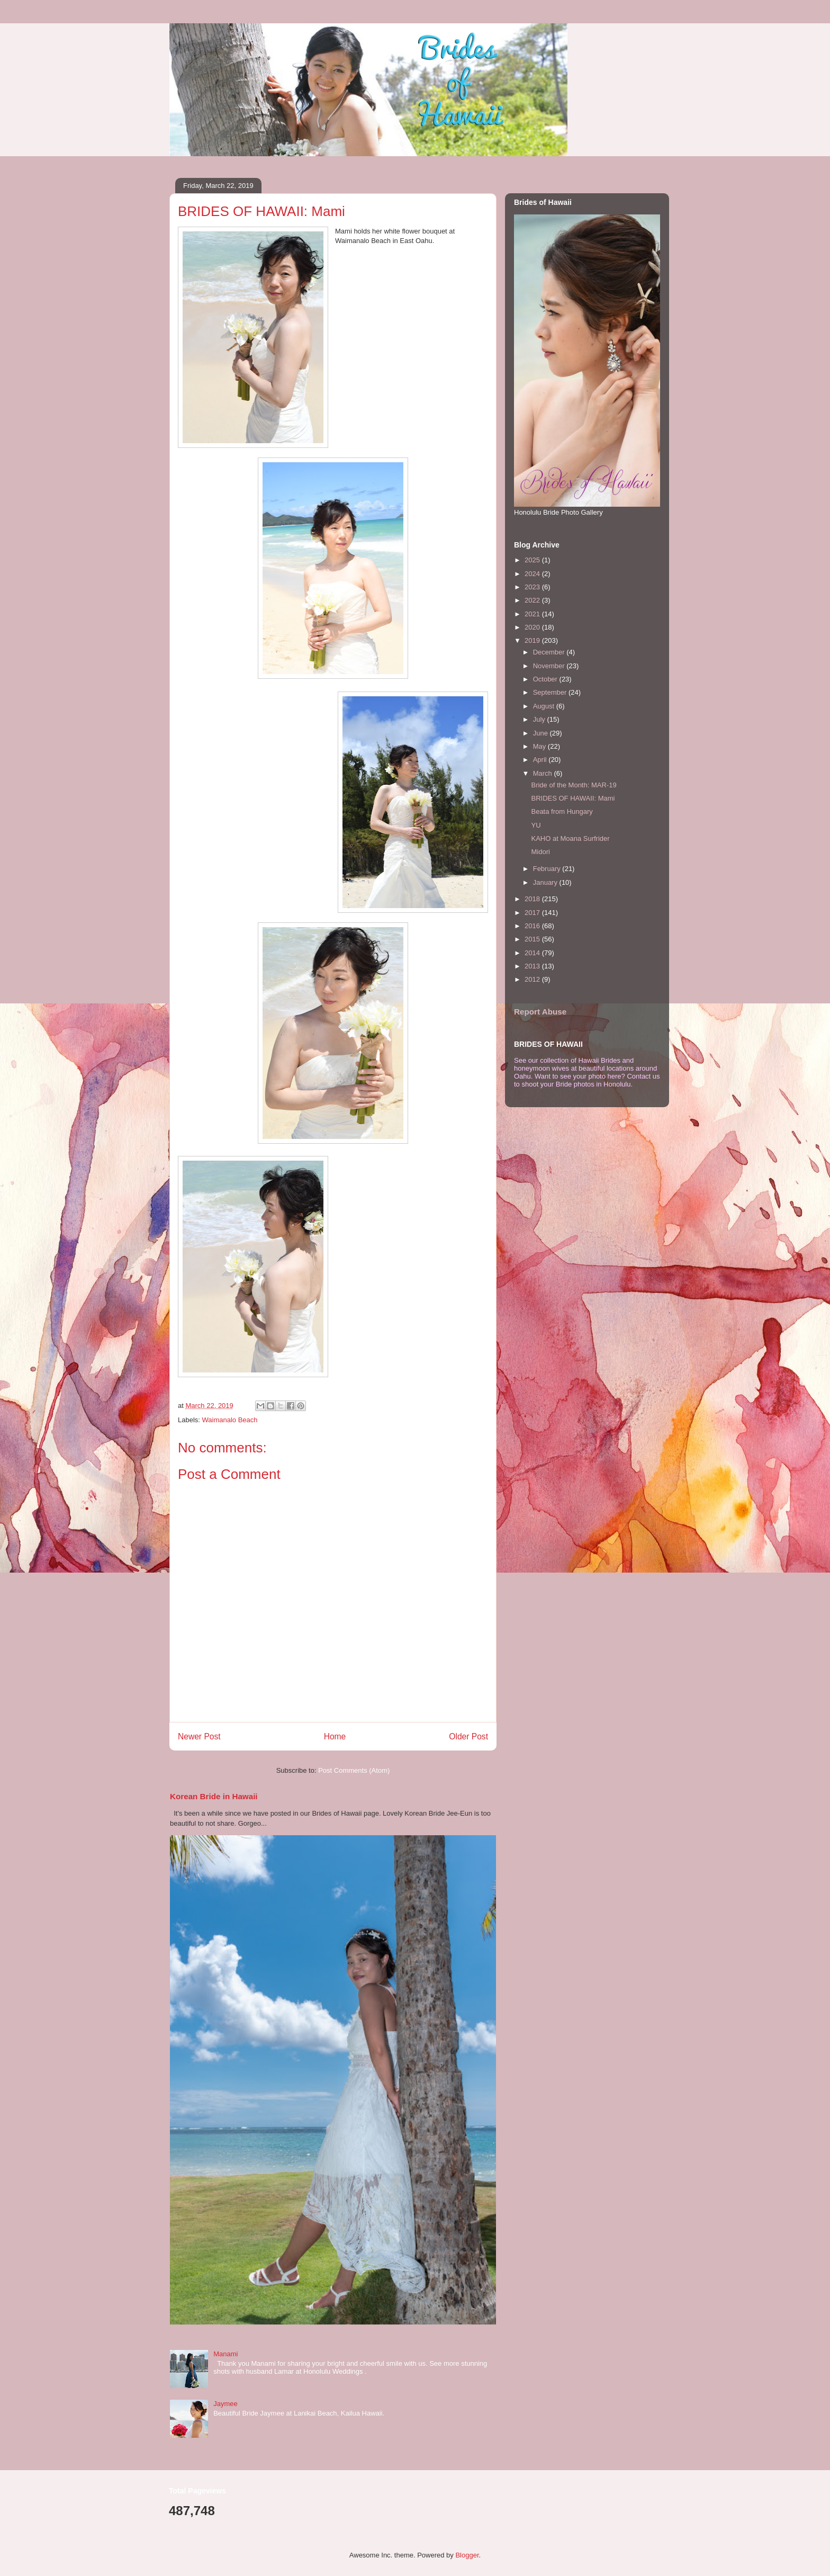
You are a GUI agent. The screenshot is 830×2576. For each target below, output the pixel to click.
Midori (540, 852)
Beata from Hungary (561, 811)
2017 (533, 913)
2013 (533, 966)
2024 (533, 574)
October (546, 679)
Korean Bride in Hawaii (214, 1796)
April (541, 760)
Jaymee (225, 2404)
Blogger (467, 2555)
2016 (533, 926)
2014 (533, 953)
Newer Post (199, 1736)
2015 (533, 939)
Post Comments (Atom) (354, 1770)
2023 (533, 587)
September (551, 692)
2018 (533, 899)
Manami (225, 2354)
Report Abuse (540, 1011)
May (540, 746)
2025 (533, 560)
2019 (533, 640)
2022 (533, 600)
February (548, 869)
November (550, 666)
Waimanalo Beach (230, 1420)
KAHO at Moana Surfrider (570, 838)
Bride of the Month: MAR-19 (573, 785)
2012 (533, 979)
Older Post (468, 1736)
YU (535, 825)
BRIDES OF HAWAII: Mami (573, 798)
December (550, 652)
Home (335, 1736)
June (541, 733)
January (546, 882)
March (543, 773)
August (544, 706)
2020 (533, 627)
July (540, 719)
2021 (533, 614)
